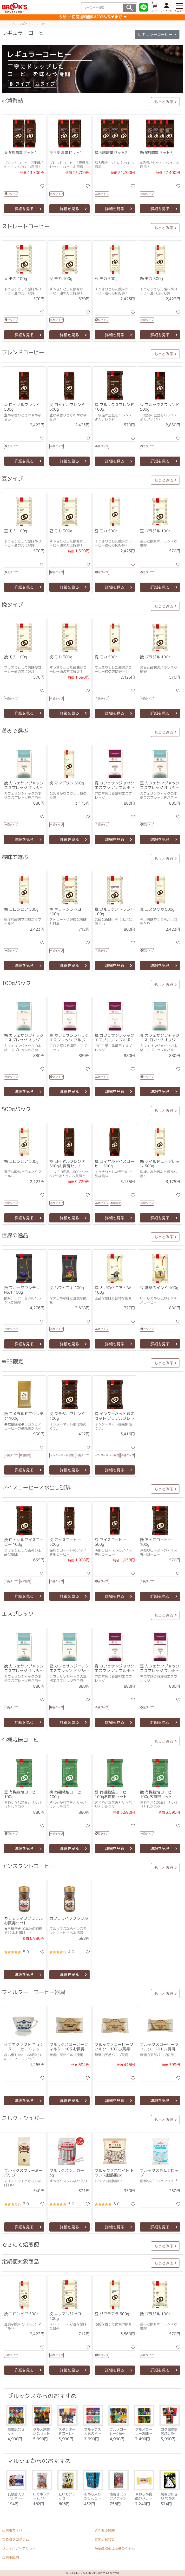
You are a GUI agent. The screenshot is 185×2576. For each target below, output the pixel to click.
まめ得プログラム (15, 2539)
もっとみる (163, 101)
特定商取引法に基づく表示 (114, 2548)
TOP (7, 23)
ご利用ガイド (12, 2530)
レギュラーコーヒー (155, 34)
